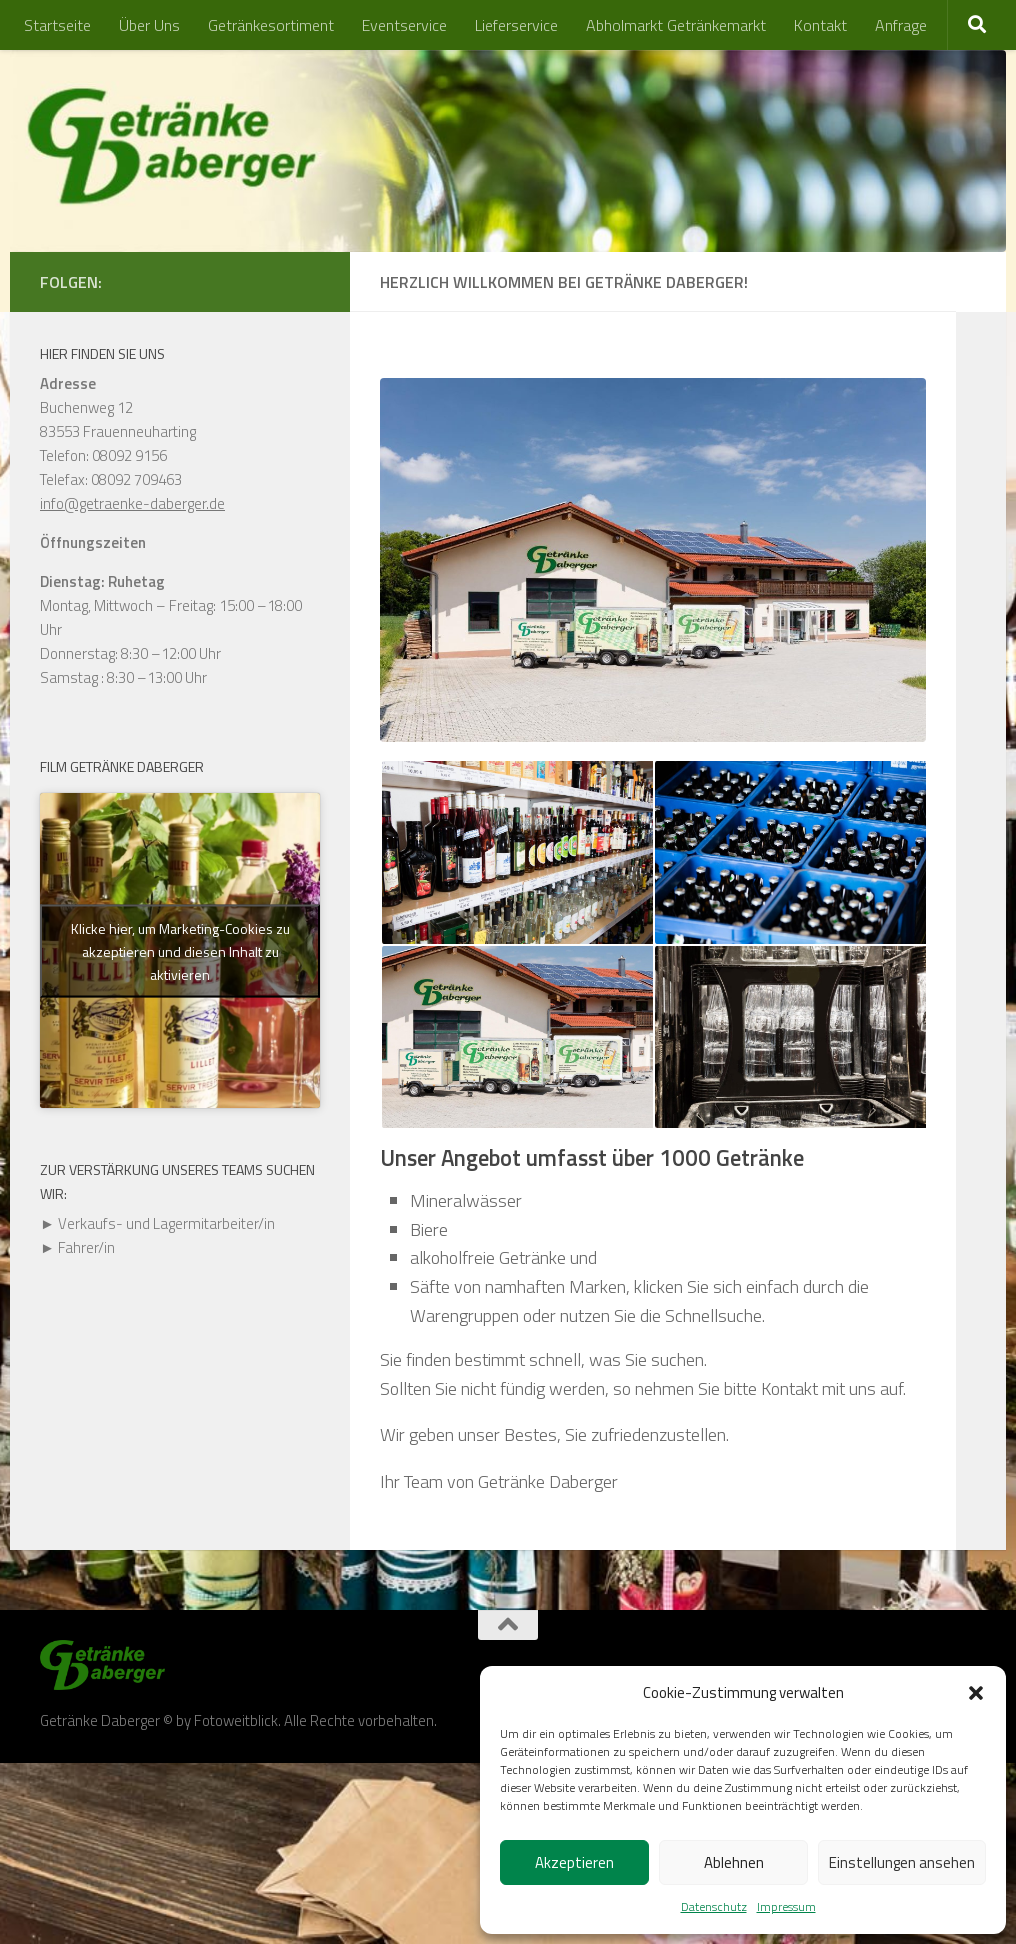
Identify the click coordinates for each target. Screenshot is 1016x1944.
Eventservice (404, 25)
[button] (976, 1693)
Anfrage (901, 25)
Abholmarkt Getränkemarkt (676, 25)
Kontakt (820, 25)
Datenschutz (714, 1906)
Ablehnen (734, 1862)
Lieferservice (516, 25)
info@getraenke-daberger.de (132, 503)
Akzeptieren (574, 1862)
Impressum (786, 1906)
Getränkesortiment (271, 25)
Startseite (57, 25)
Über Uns (149, 25)
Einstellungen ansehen (902, 1862)
